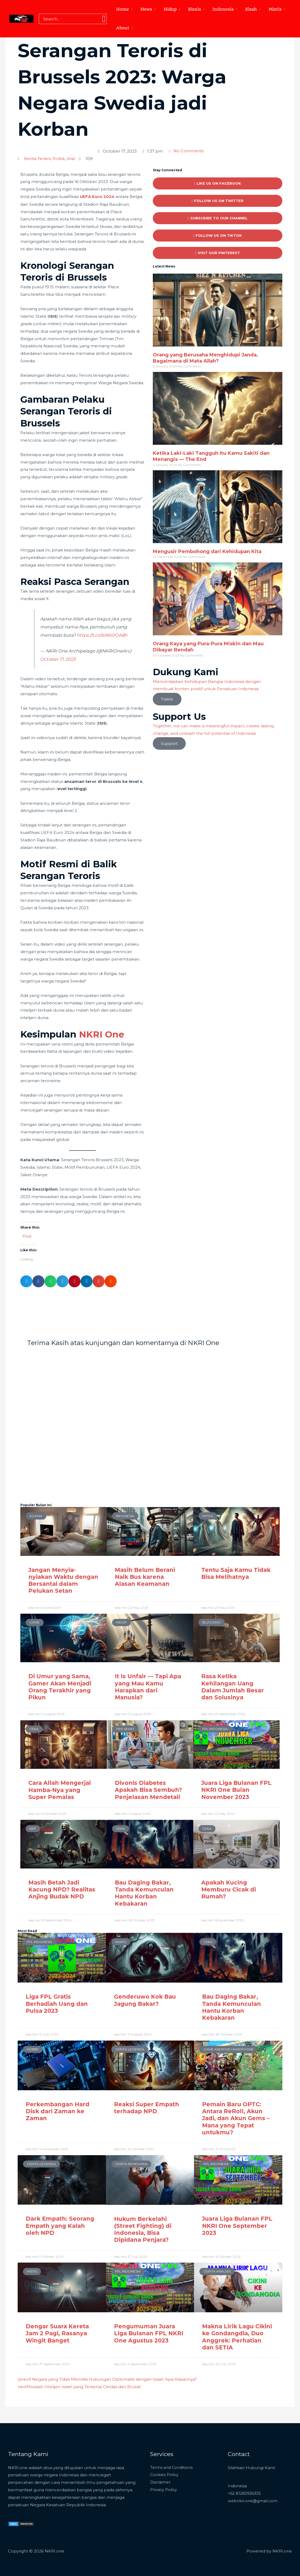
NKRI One (102, 1034)
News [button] (146, 9)
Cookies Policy (164, 2474)
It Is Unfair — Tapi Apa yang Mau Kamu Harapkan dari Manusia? (148, 1686)
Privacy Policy (164, 2489)
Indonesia (238, 2485)
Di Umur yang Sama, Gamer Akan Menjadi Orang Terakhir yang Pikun (59, 1686)
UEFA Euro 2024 (97, 196)
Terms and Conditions (172, 2466)
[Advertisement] (150, 77)
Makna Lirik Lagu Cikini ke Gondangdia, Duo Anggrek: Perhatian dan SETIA (237, 2336)
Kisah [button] (251, 9)
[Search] (104, 19)
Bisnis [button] (194, 9)
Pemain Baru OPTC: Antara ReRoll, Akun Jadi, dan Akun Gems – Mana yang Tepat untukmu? (236, 2117)
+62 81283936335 (245, 2492)
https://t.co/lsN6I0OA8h (102, 634)
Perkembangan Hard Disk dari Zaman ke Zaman (57, 2110)
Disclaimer (161, 2481)
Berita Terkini (37, 158)
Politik (58, 158)
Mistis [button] (275, 9)
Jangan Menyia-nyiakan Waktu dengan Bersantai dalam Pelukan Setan (63, 1580)
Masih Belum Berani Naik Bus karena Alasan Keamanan (145, 1576)
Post (27, 1235)
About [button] (122, 27)
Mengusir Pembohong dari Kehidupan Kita (207, 551)
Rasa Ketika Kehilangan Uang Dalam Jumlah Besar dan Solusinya (232, 1686)
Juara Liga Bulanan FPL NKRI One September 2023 (237, 2225)
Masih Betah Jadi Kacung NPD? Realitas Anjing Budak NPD (61, 1889)
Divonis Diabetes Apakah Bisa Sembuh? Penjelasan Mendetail (148, 1789)
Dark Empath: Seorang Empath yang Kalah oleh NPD (60, 2225)
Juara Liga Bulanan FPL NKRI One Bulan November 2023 (236, 1789)
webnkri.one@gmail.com (253, 2500)
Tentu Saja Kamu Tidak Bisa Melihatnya (236, 1573)
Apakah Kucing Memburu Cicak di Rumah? (228, 1889)
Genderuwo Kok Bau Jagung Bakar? (145, 2000)
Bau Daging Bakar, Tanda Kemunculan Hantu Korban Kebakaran (144, 1892)
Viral (71, 158)
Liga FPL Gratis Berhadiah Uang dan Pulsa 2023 (57, 2003)
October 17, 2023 (57, 658)
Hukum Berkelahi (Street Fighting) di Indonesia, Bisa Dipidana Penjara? (142, 2229)
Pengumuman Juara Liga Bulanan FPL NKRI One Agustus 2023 (148, 2333)
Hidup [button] (170, 9)
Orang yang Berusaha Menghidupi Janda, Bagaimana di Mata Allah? (205, 358)
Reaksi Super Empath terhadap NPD (146, 2107)
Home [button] (122, 9)
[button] (26, 1281)
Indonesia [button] (223, 9)
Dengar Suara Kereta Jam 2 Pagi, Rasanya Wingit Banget (57, 2333)
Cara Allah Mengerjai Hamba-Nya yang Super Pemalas (59, 1789)
